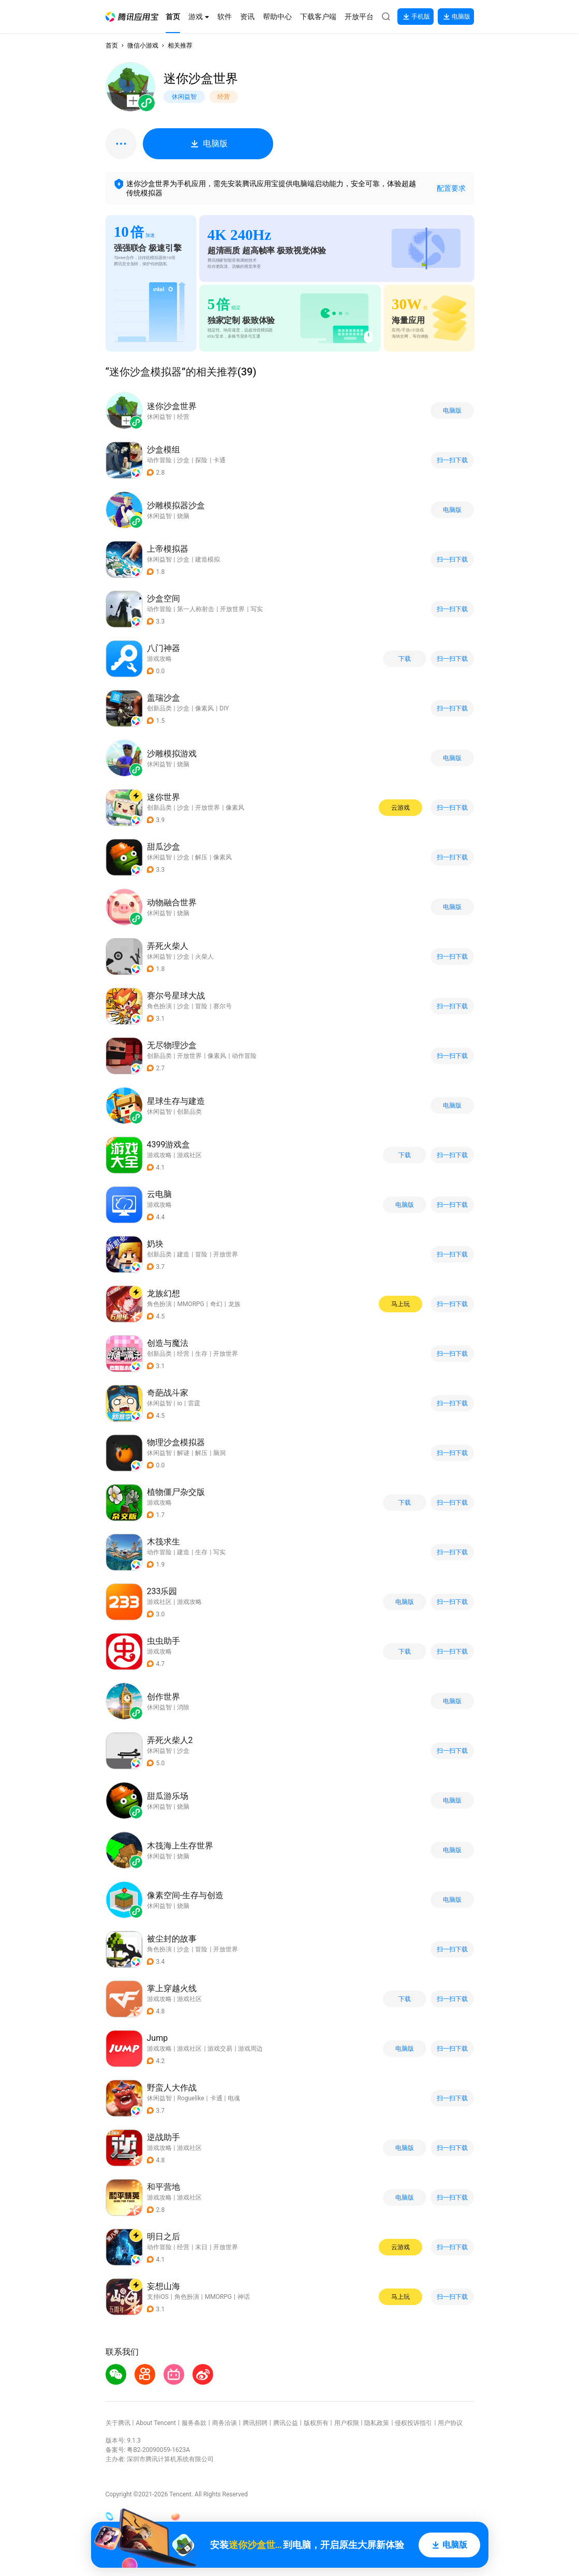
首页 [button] (112, 45)
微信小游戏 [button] (142, 45)
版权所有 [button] (316, 2423)
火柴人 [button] (204, 956)
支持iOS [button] (158, 2296)
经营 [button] (183, 1353)
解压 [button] (201, 857)
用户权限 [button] (346, 2423)
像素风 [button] (204, 708)
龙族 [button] (234, 1304)
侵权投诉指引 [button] (413, 2423)
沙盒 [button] (183, 460)
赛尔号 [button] (222, 1006)
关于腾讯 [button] (118, 2423)
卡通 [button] (219, 460)
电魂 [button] (234, 2098)
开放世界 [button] (232, 609)
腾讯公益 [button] (285, 2423)
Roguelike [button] (190, 2098)
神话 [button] (243, 2296)
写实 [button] (256, 609)
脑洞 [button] (219, 1453)
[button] (132, 17)
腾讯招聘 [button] (255, 2423)
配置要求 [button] (451, 188)
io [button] (179, 1403)
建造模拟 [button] (207, 559)
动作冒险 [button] (159, 460)
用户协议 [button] (450, 2423)
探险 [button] (201, 460)
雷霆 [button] (194, 1403)
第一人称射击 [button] (195, 609)
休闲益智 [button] (159, 559)
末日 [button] (201, 2247)
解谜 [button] (183, 1453)
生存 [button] (201, 1353)
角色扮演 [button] (159, 1006)
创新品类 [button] (159, 708)
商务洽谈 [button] (224, 2423)
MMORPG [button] (190, 1304)
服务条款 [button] (194, 2423)
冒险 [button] (201, 1006)
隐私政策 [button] (376, 2423)
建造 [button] (183, 1254)
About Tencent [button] (155, 2423)
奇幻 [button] (216, 1304)
